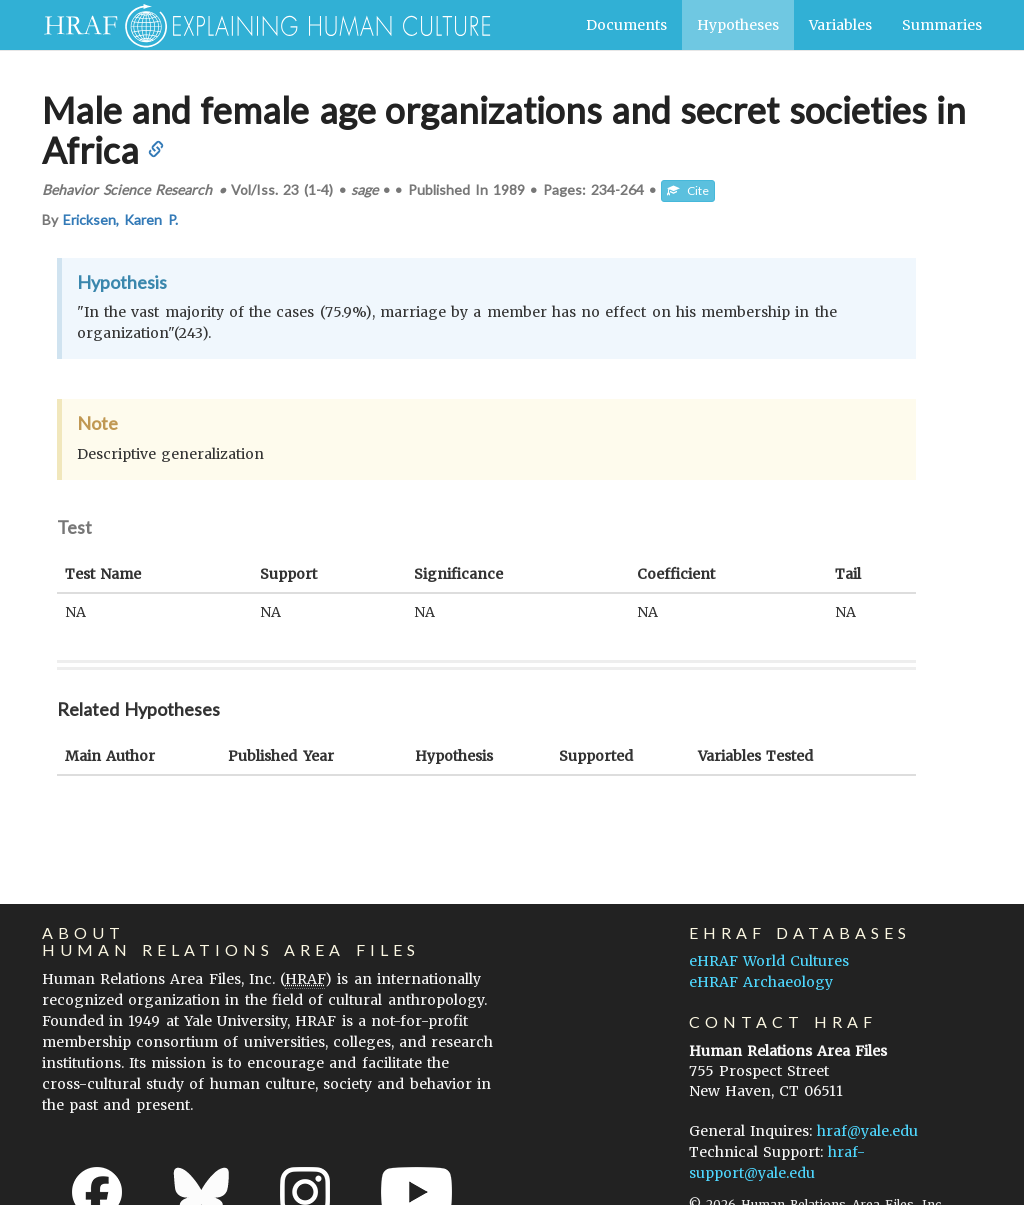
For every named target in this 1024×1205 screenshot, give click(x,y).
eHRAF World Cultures (769, 961)
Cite (688, 190)
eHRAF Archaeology (761, 982)
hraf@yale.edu (867, 1131)
